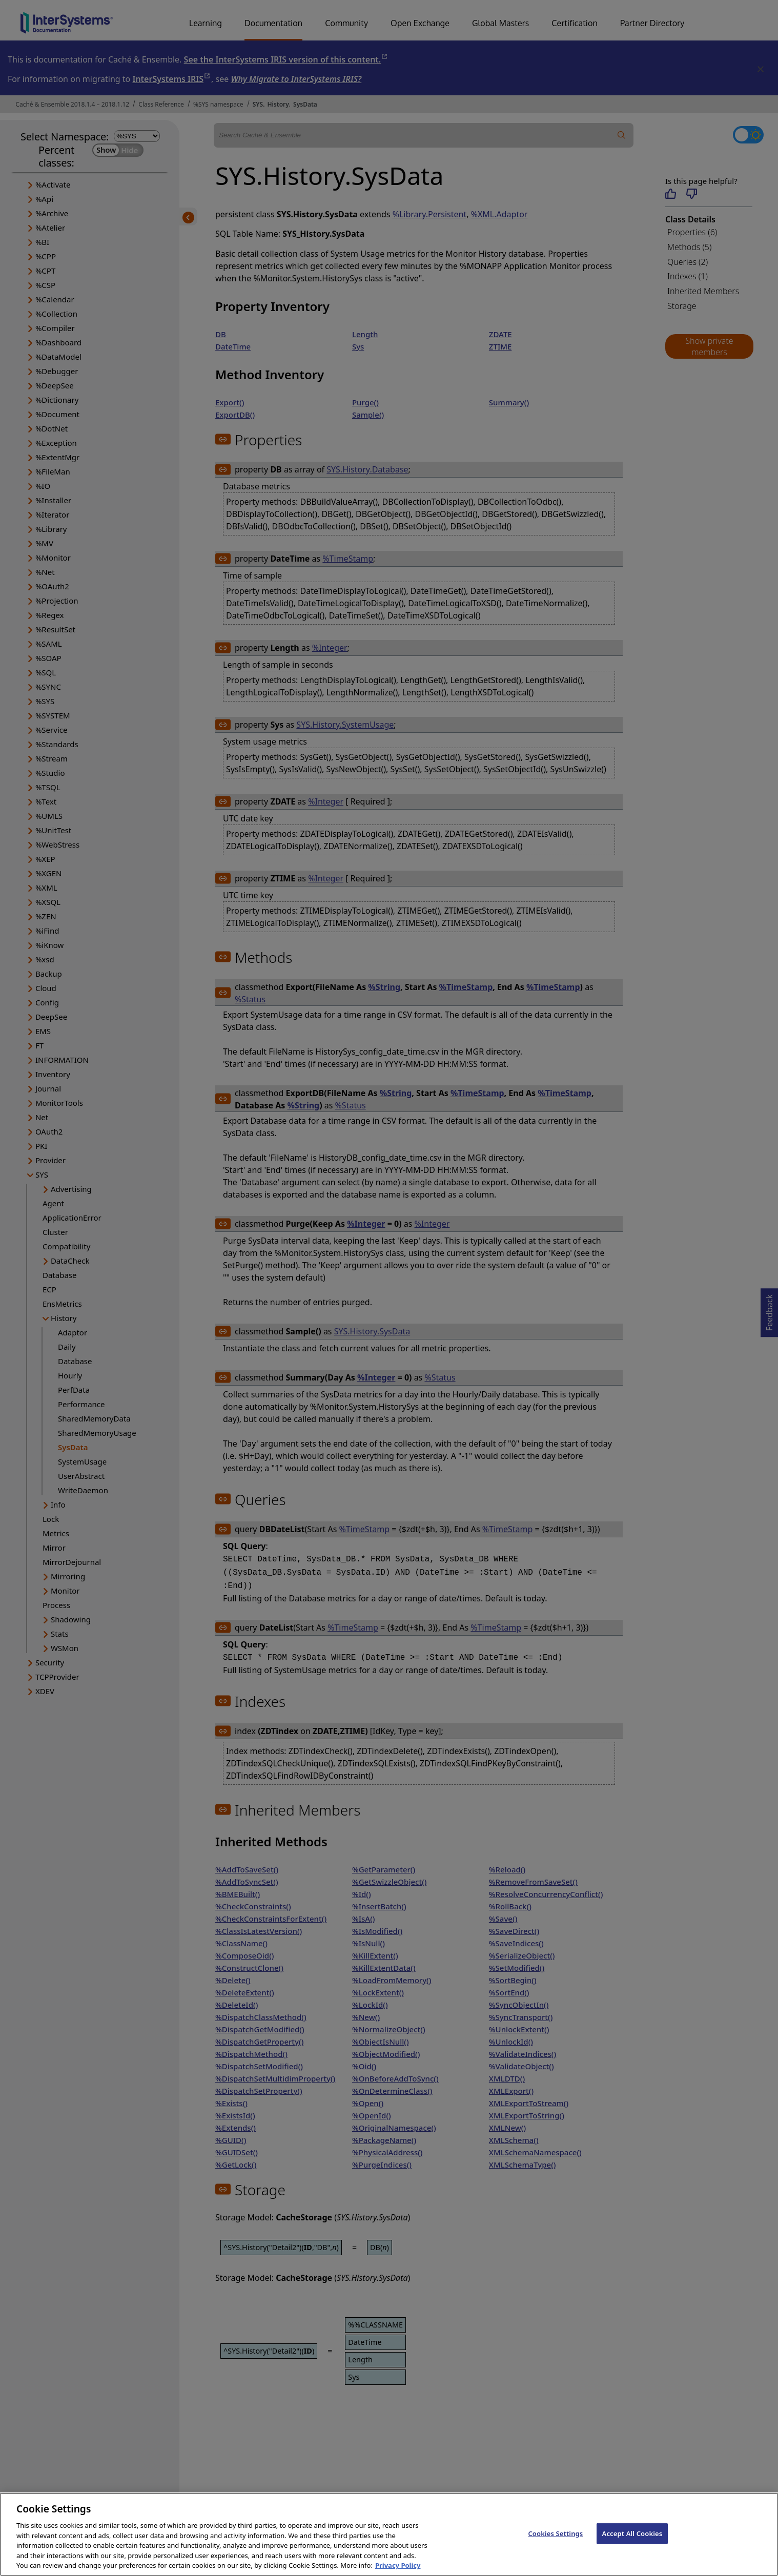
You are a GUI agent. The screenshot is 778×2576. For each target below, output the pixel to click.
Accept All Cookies (632, 2541)
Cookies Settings (555, 2541)
